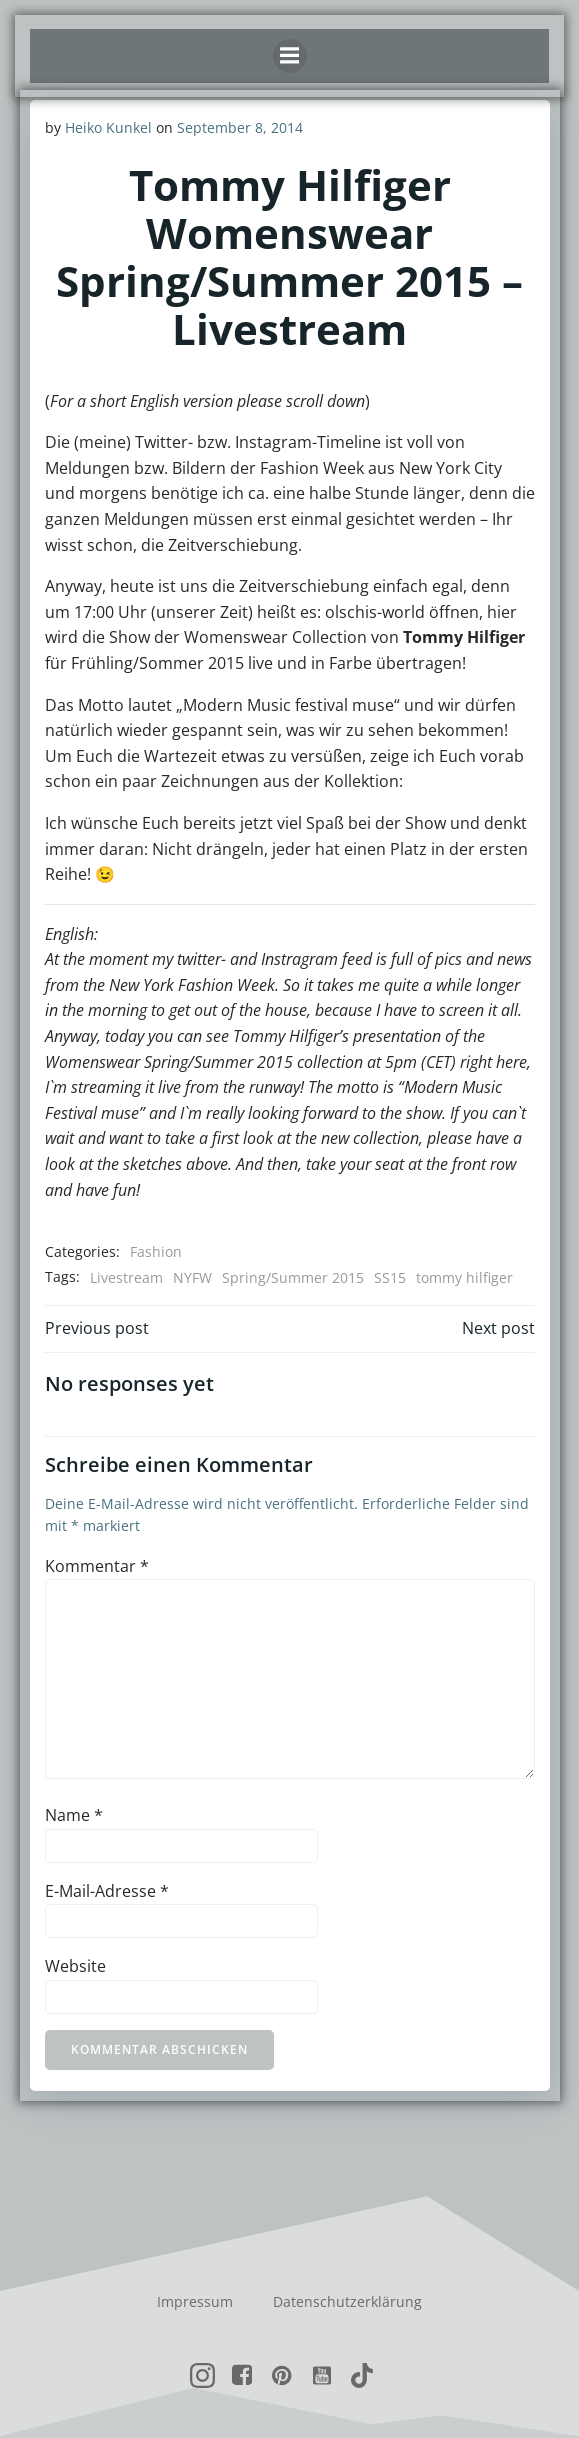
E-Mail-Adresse (107, 1891)
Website (75, 1966)
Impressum (195, 2301)
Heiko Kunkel (108, 127)
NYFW (192, 1277)
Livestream (126, 1277)
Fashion (156, 1251)
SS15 (390, 1277)
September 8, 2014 (240, 127)
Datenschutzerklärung (347, 2301)
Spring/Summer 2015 (293, 1277)
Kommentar (97, 1566)
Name (74, 1815)
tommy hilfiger (464, 1277)
